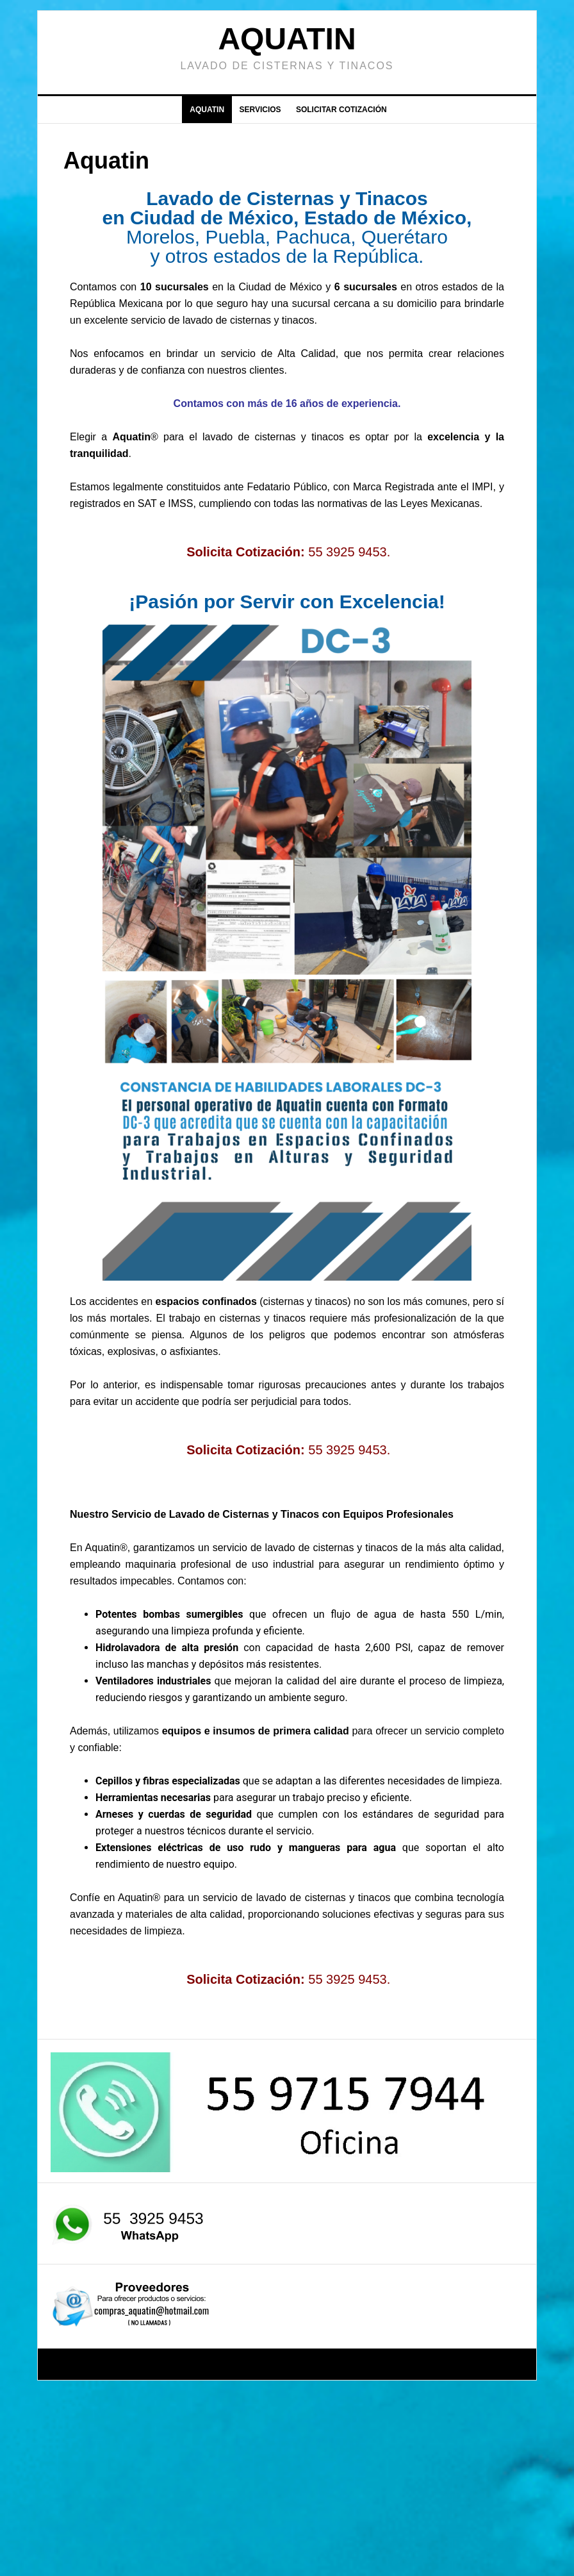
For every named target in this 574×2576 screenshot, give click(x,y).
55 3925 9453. (349, 552)
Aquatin (287, 39)
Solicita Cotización (243, 552)
